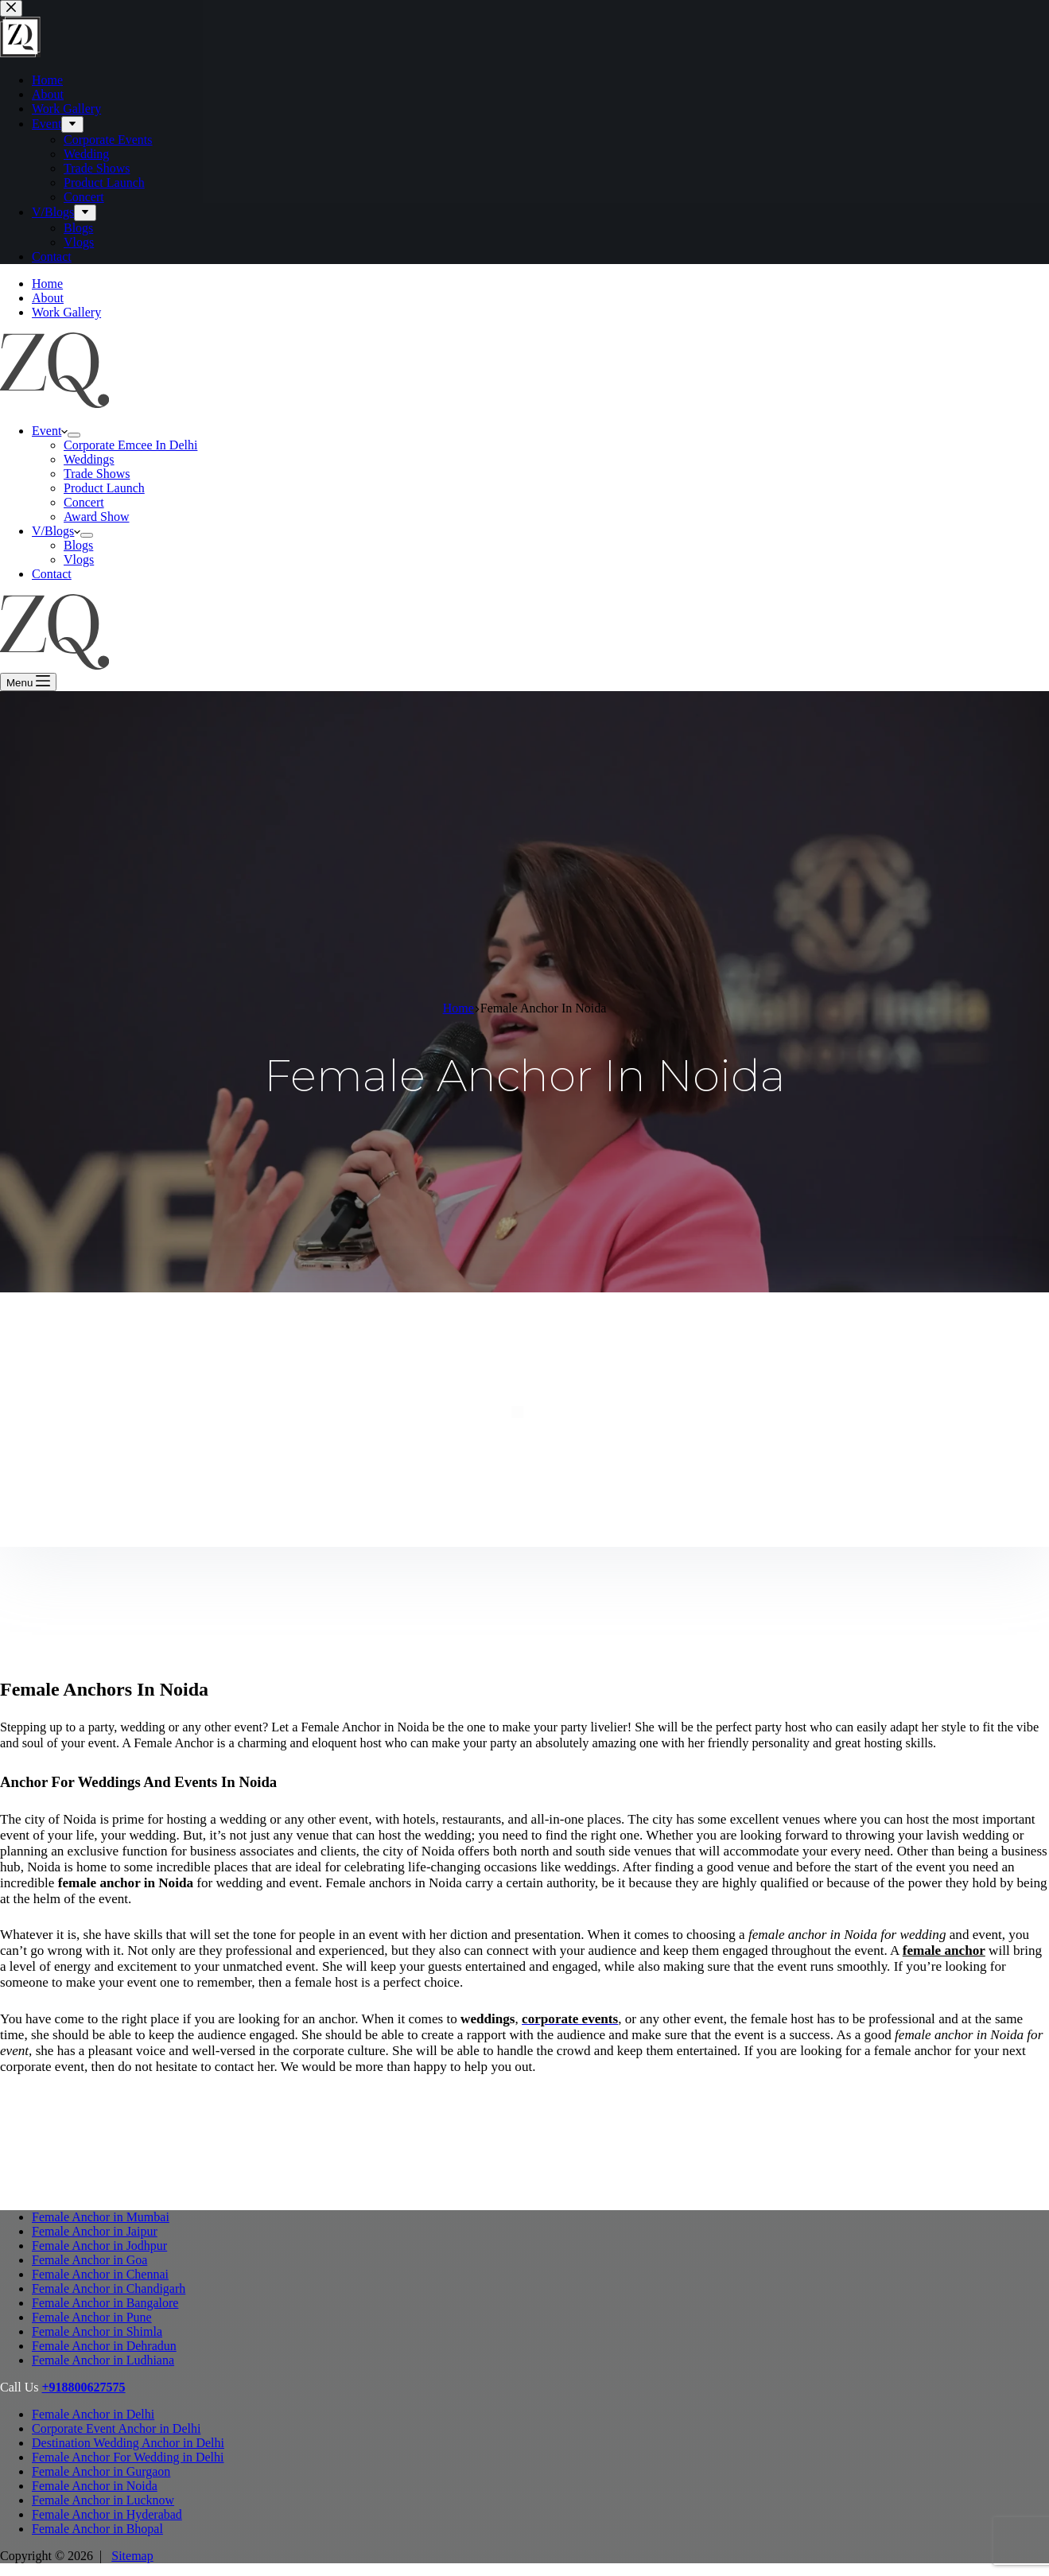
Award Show (97, 516)
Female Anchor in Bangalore (105, 2303)
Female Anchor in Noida (94, 2485)
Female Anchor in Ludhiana (103, 2360)
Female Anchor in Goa (89, 2260)
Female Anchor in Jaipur (94, 2231)
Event (50, 430)
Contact (52, 574)
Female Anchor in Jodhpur (99, 2245)
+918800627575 (83, 2387)
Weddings (89, 459)
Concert (84, 502)
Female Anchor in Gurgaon (101, 2471)
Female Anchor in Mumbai (100, 2217)
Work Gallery (66, 312)
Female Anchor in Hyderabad (107, 2514)
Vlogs (79, 559)
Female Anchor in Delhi (93, 2414)
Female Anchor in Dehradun (104, 2346)
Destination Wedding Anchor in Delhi (128, 2443)
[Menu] (28, 682)
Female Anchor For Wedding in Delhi (128, 2457)
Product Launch (104, 488)
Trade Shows (97, 473)
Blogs (78, 545)
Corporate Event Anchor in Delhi (116, 2428)
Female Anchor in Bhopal (97, 2528)
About (48, 298)
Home (47, 283)
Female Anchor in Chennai (100, 2274)
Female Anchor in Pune (92, 2317)
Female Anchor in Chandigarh (108, 2288)
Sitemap (132, 2555)
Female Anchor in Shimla (97, 2331)
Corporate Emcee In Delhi (130, 445)
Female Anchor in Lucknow (103, 2500)
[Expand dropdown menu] (74, 435)
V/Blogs (56, 531)
